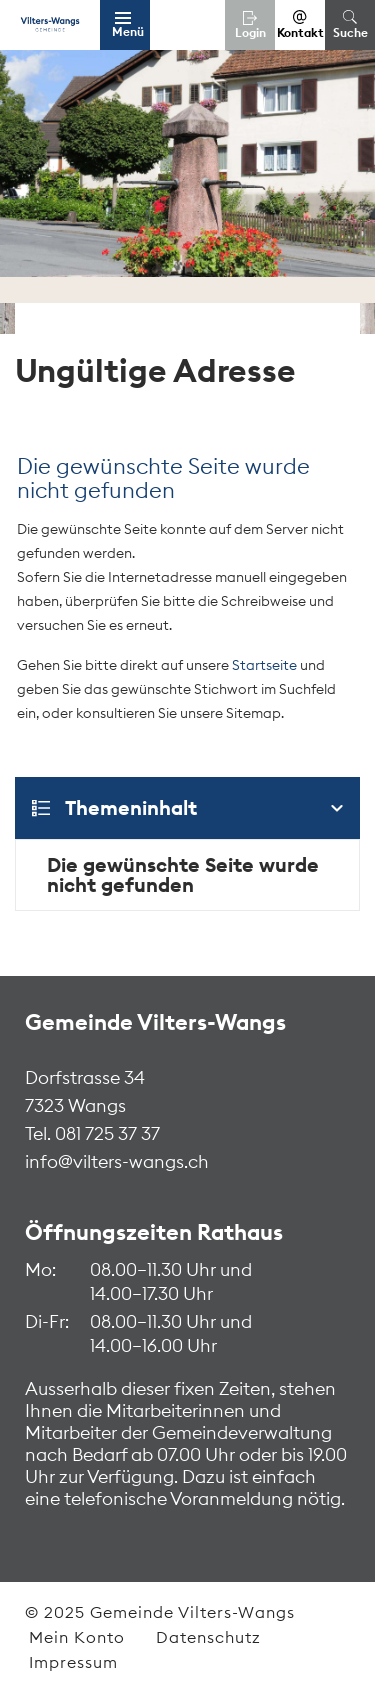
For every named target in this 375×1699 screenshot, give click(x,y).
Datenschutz (208, 1637)
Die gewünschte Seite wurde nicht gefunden (183, 874)
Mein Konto (77, 1637)
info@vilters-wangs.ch (117, 1161)
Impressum (73, 1662)
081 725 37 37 (105, 1133)
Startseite (264, 665)
